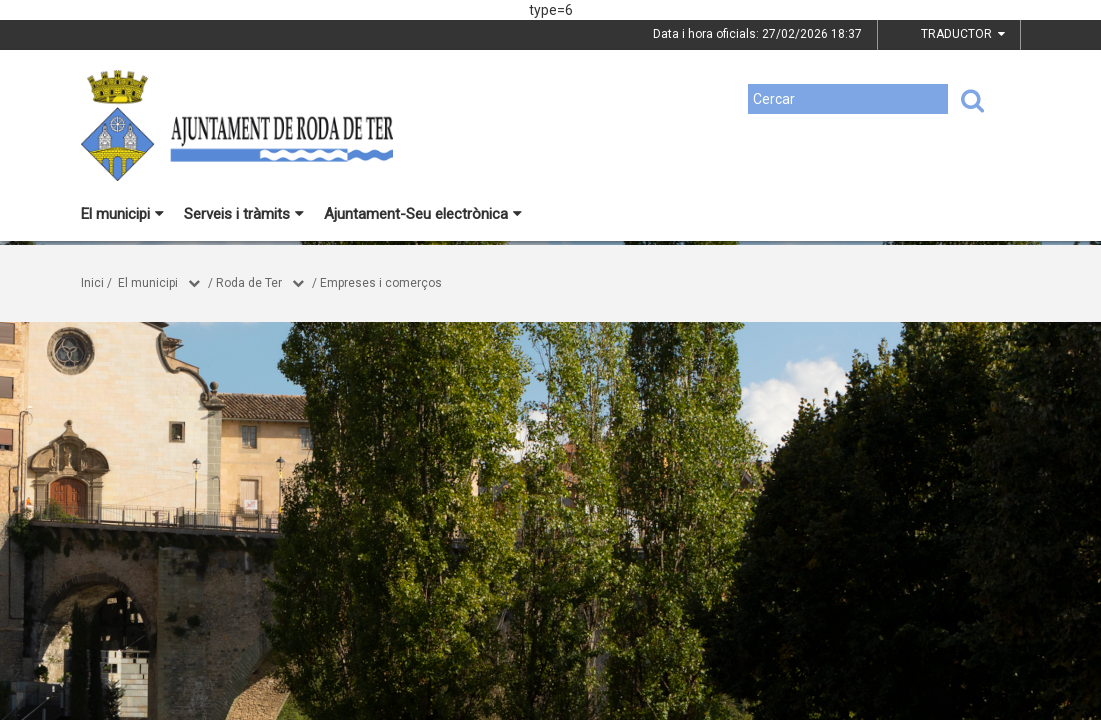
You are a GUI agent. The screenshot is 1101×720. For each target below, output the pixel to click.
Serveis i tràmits (244, 214)
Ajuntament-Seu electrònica (423, 214)
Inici (92, 283)
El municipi (122, 214)
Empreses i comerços (381, 283)
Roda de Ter (249, 283)
